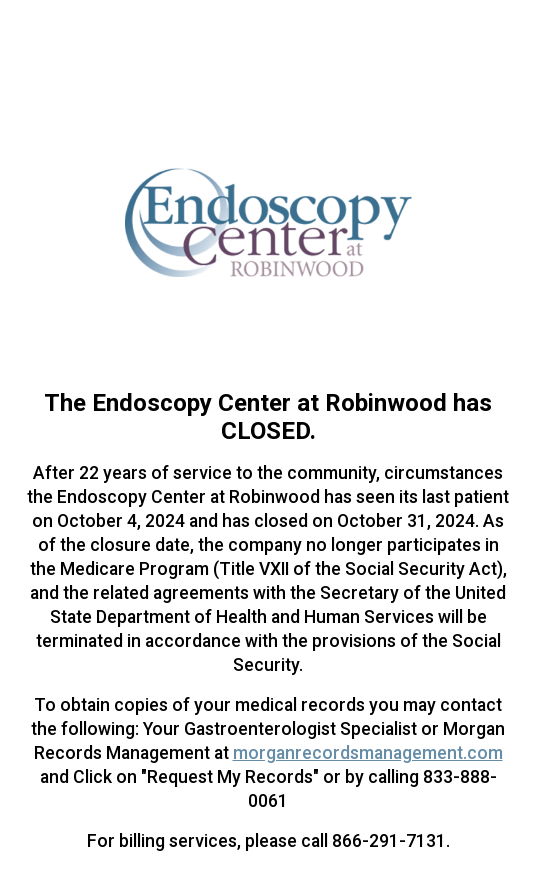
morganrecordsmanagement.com (368, 753)
